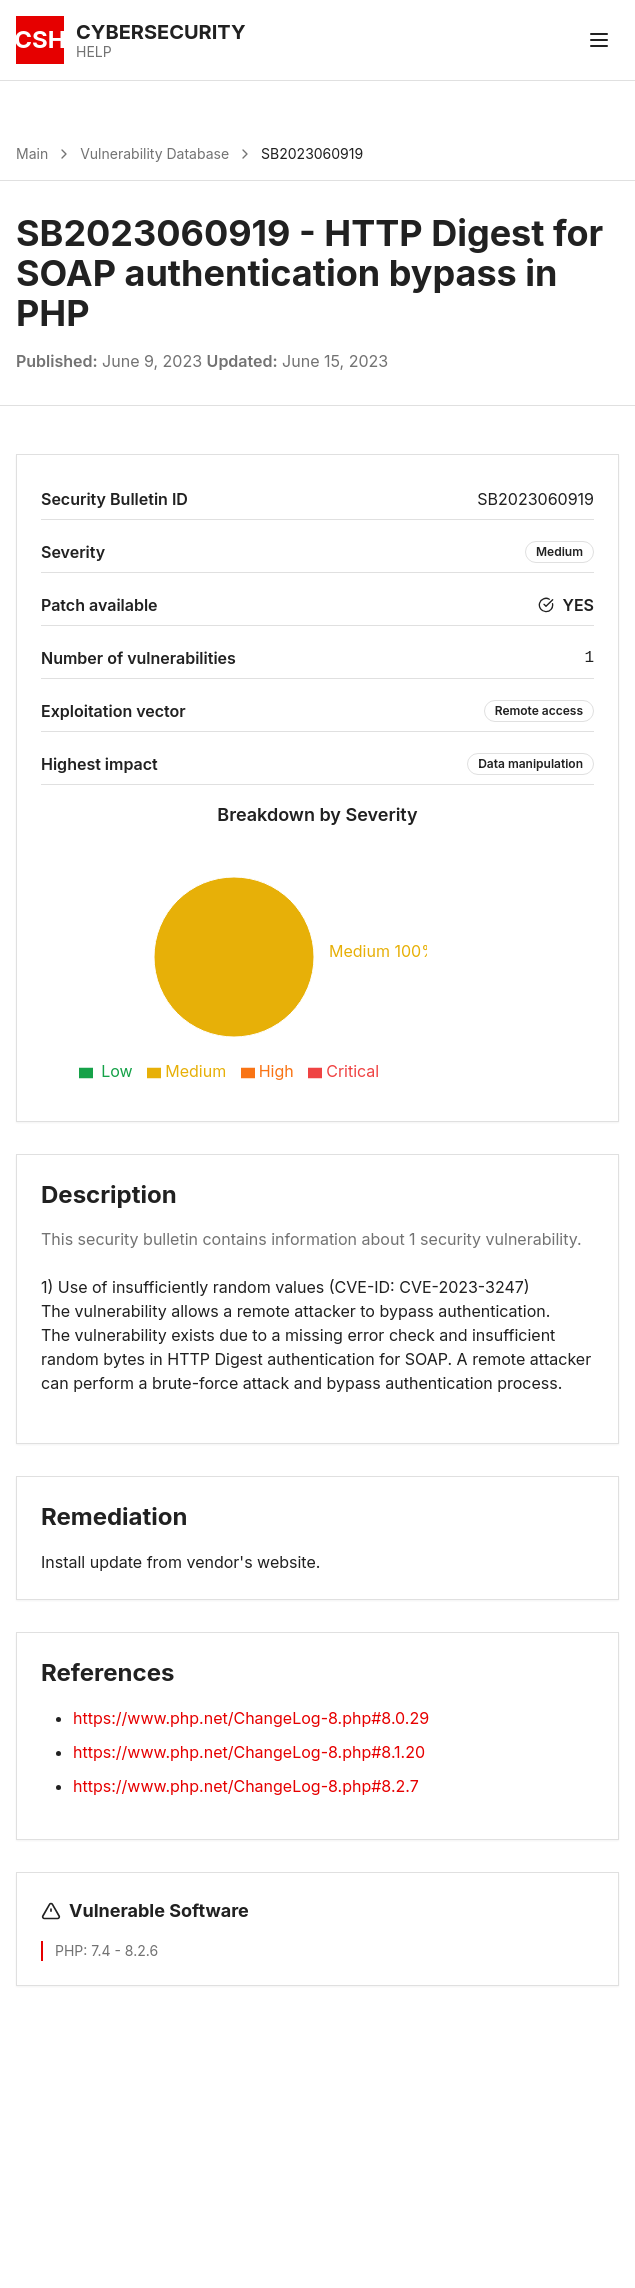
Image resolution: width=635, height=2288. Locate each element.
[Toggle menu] (599, 40)
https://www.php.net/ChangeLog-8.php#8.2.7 (246, 1786)
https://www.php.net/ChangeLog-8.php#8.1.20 (249, 1752)
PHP (69, 1950)
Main (32, 153)
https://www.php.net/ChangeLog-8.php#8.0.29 (251, 1718)
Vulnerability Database (154, 153)
